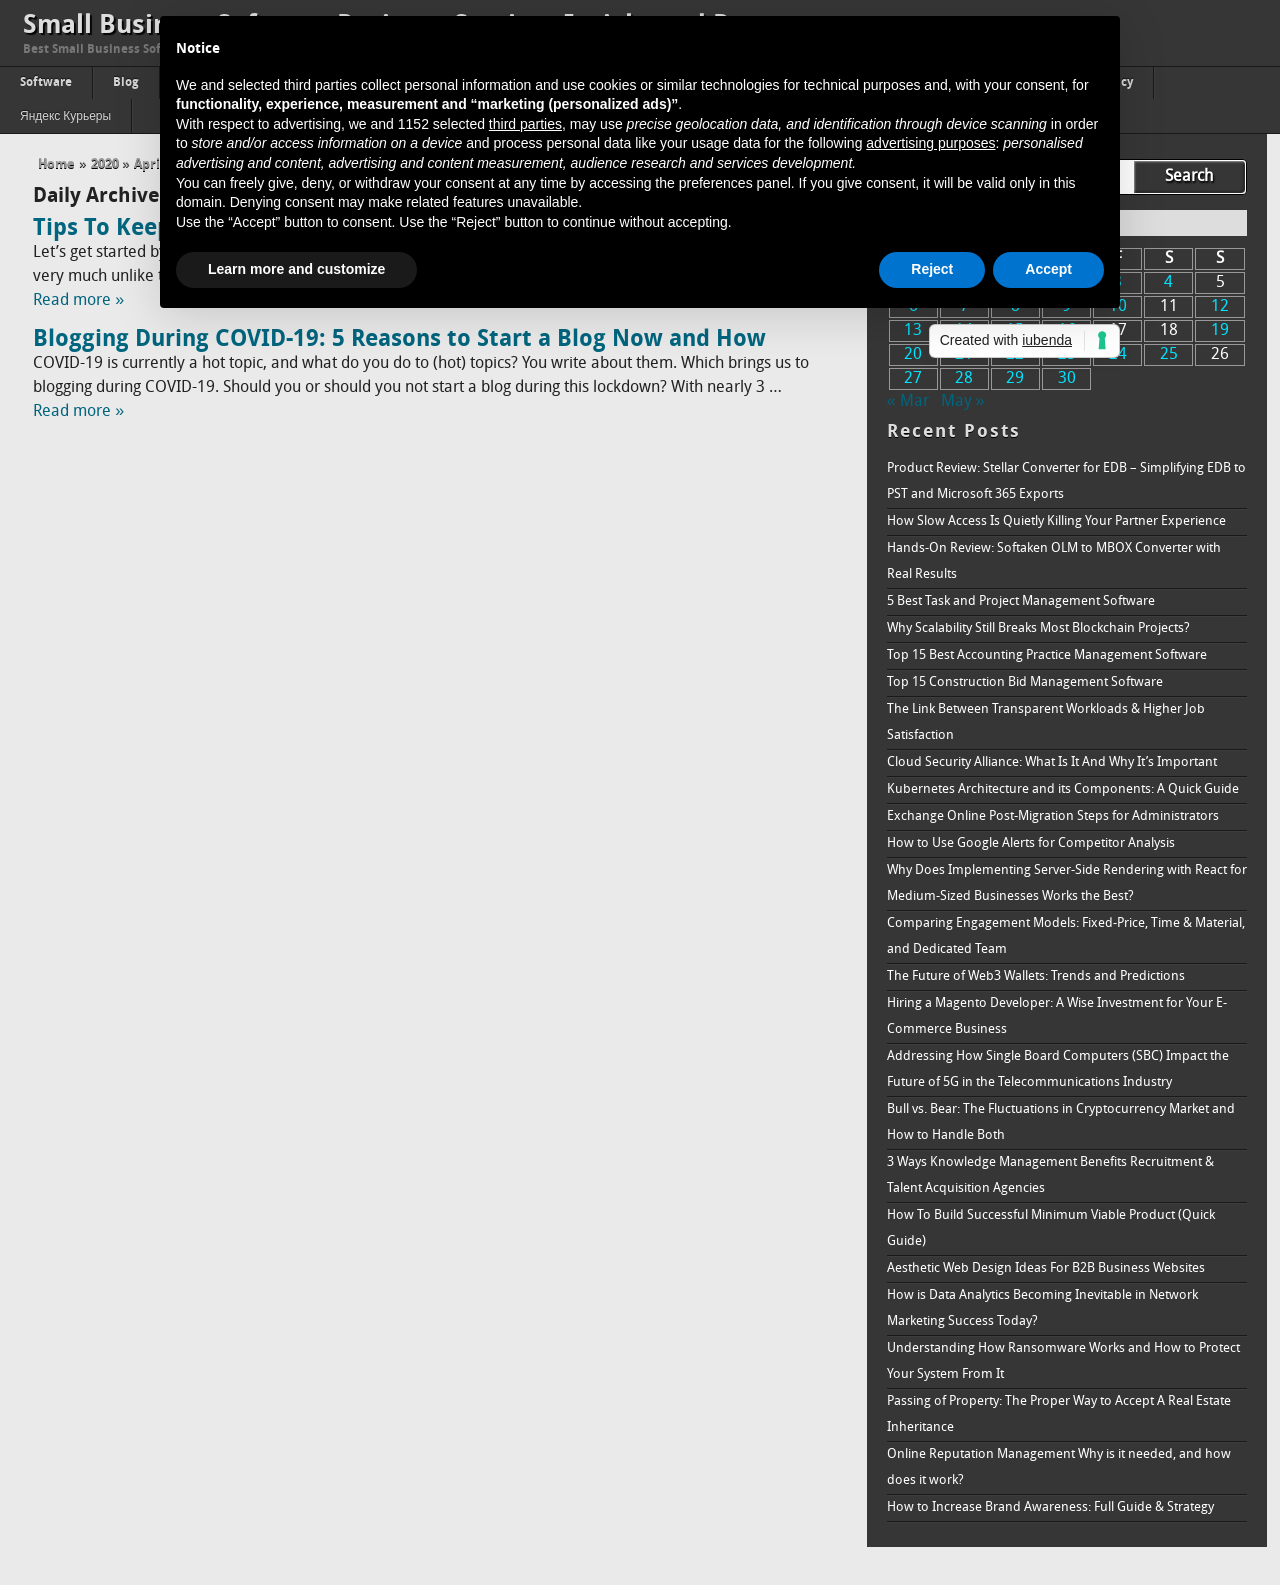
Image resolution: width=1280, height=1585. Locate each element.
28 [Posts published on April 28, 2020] (964, 379)
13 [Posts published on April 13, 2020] (913, 331)
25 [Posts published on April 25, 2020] (1169, 355)
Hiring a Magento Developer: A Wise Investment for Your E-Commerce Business (1057, 1016)
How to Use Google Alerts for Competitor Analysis (1031, 843)
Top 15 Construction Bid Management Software (1025, 682)
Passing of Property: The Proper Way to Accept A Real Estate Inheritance (1059, 1414)
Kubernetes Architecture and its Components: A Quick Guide (1063, 789)
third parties (525, 124)
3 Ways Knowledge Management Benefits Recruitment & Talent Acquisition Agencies (1050, 1175)
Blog (126, 83)
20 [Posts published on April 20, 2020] (913, 355)
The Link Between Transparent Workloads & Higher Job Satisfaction (1046, 722)
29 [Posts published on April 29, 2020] (1015, 379)
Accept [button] (1048, 269)
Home (56, 164)
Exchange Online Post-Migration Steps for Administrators (1053, 816)
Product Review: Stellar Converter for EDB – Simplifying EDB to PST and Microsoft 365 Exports (1066, 481)
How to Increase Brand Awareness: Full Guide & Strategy (1050, 1507)
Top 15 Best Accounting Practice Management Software (1047, 655)
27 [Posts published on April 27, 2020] (913, 379)
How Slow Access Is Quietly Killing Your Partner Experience (1056, 521)
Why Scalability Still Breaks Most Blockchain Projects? (1038, 628)
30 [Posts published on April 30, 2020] (1067, 379)
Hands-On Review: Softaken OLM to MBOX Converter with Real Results (1054, 561)
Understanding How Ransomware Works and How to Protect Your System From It (1063, 1361)
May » (963, 402)
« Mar (908, 402)
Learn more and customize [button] (296, 269)
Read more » (78, 301)
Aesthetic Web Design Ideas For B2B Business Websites (1046, 1268)
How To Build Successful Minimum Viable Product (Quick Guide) (1051, 1228)
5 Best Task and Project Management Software (1021, 601)
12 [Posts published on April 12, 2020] (1220, 307)
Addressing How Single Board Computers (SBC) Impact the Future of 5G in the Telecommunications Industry (1058, 1069)
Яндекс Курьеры (65, 117)
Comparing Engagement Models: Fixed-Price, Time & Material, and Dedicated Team (1066, 936)
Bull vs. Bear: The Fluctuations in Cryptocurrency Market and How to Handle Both (1061, 1122)
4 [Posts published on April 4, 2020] (1168, 283)
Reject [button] (932, 269)
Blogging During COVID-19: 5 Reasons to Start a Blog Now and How (399, 340)
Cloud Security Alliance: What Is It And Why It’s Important (1052, 762)
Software (46, 83)
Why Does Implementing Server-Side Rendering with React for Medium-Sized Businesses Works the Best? (1067, 883)
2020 (105, 164)
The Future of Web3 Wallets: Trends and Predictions (1036, 976)
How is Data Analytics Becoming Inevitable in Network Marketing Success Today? (1042, 1308)
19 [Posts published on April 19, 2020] (1220, 331)
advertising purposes (930, 143)
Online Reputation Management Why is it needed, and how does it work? (1059, 1467)
